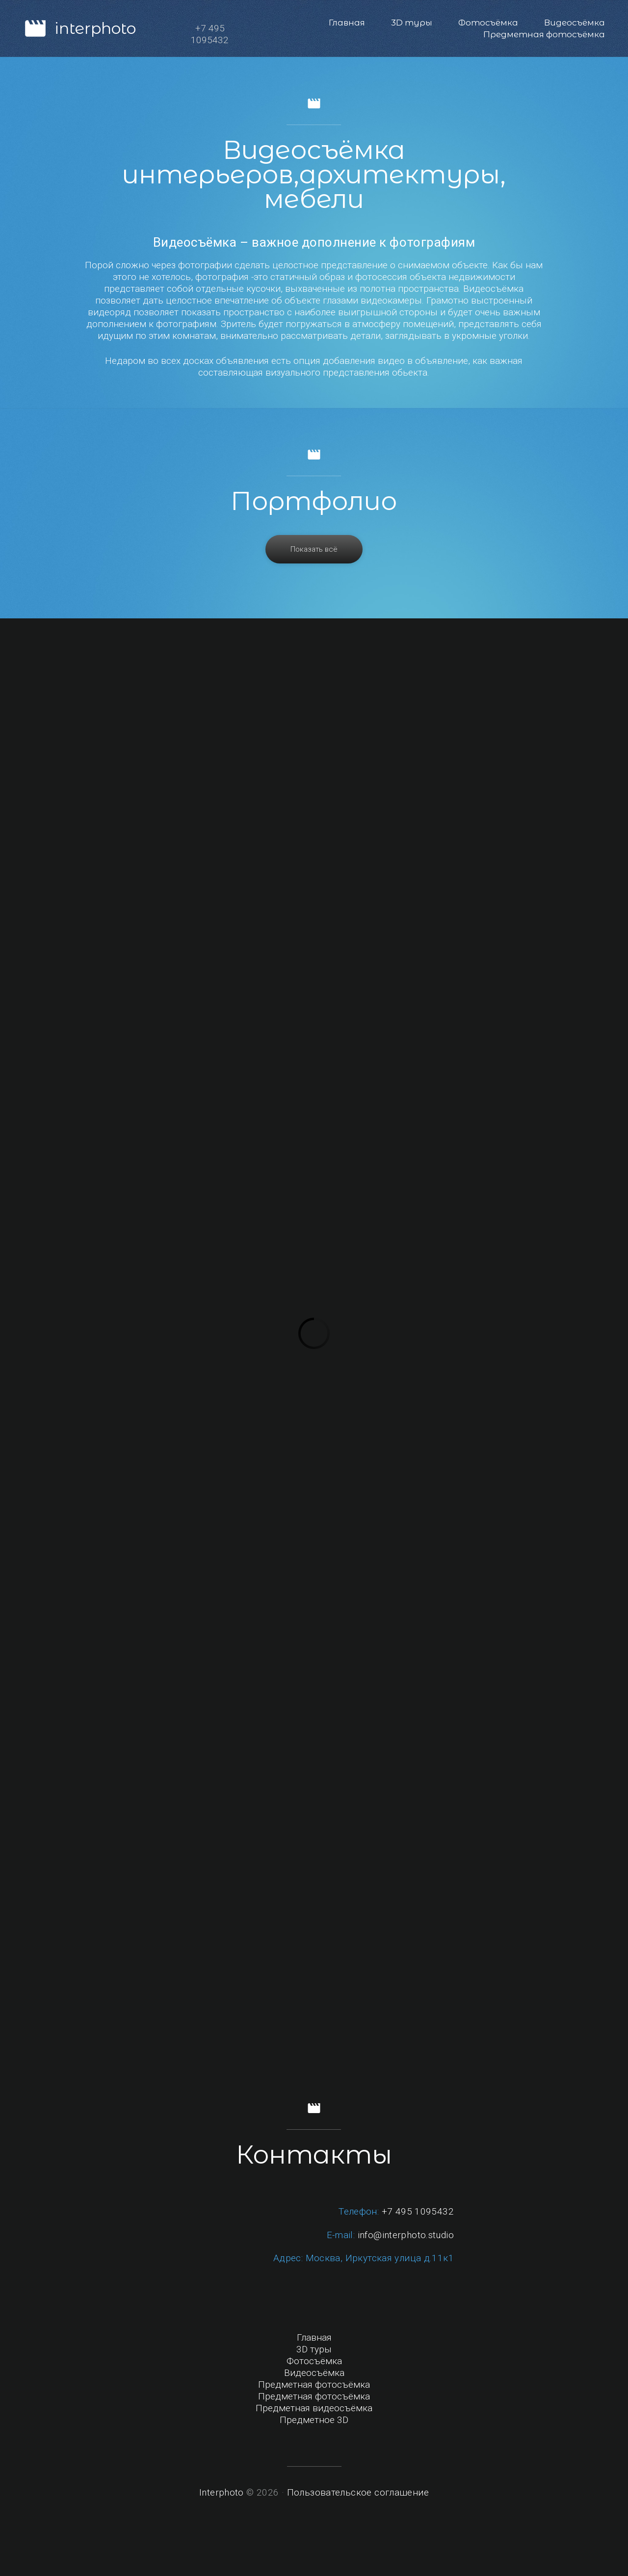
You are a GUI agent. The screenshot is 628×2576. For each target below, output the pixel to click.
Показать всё (314, 549)
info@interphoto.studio (406, 2235)
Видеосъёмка (574, 22)
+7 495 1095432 (418, 2211)
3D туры (411, 22)
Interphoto (221, 2492)
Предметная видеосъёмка (314, 2408)
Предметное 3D (314, 2419)
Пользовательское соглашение (358, 2492)
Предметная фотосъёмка (544, 34)
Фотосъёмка (488, 22)
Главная (347, 22)
